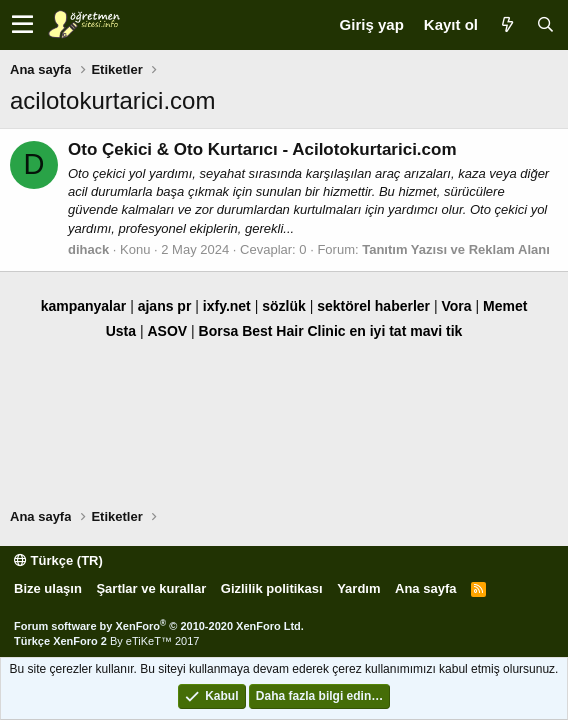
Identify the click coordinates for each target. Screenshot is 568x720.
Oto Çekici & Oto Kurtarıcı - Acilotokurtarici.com (262, 149)
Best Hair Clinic (293, 331)
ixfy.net (227, 306)
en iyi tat (378, 331)
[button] (22, 25)
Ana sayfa (425, 588)
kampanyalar (84, 306)
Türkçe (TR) (58, 560)
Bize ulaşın (48, 588)
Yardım (358, 588)
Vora (456, 306)
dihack (88, 249)
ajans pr (165, 306)
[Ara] (545, 24)
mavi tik (436, 331)
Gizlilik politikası (272, 588)
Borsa (219, 331)
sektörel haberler (373, 306)
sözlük (284, 306)
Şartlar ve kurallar (151, 588)
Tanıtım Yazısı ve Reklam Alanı (456, 249)
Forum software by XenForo (159, 626)
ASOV (167, 331)
